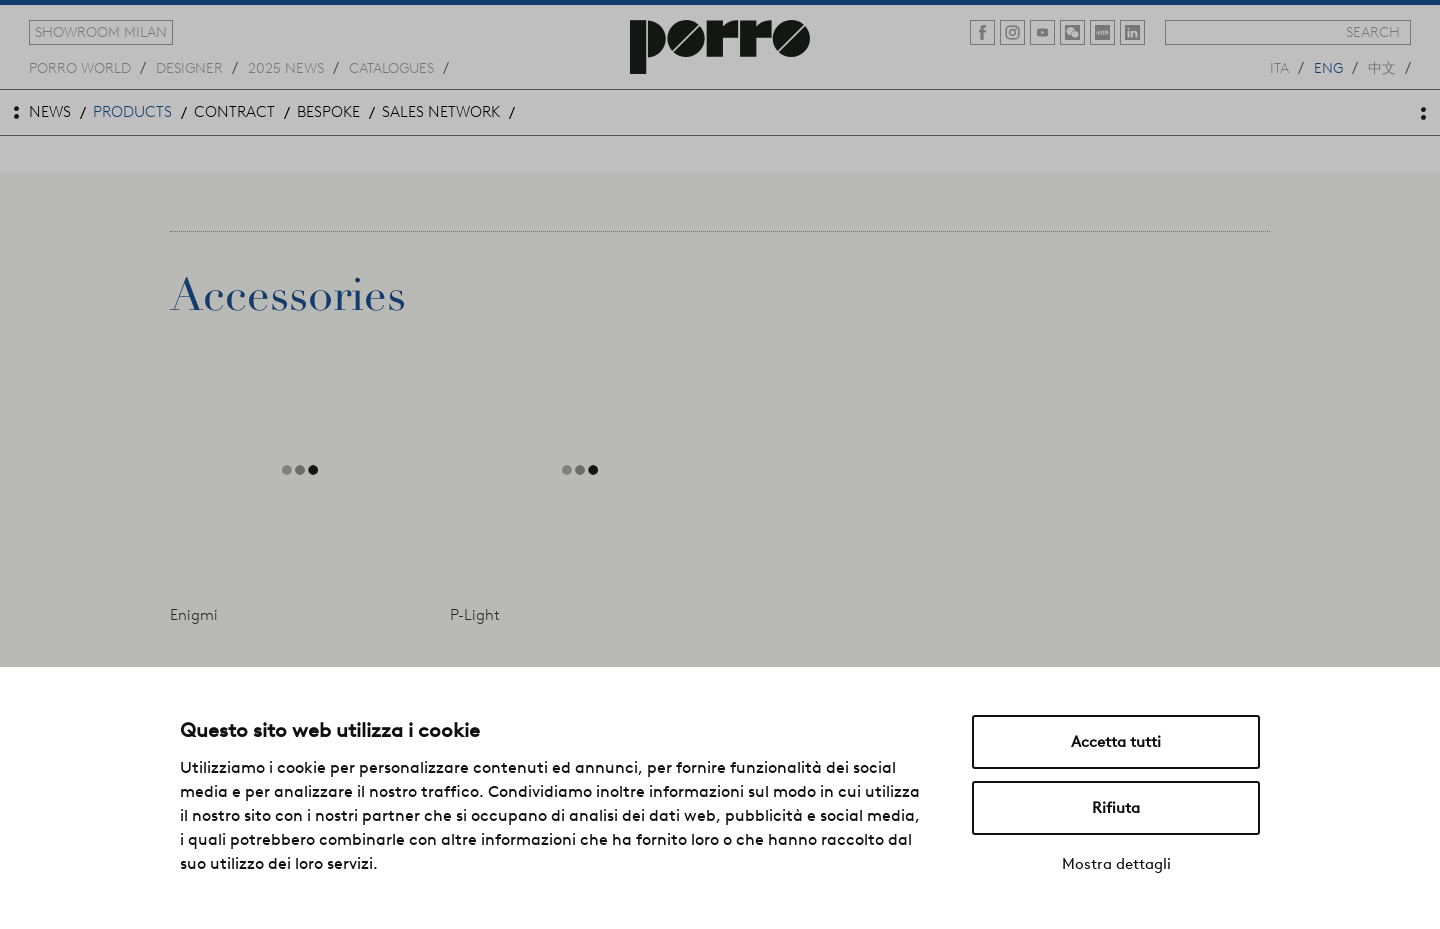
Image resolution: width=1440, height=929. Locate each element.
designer (189, 67)
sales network (441, 112)
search (1373, 32)
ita (1279, 67)
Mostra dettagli (1116, 864)
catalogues (391, 67)
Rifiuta (1116, 808)
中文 (1382, 67)
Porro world (80, 67)
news (50, 112)
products (132, 112)
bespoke (328, 112)
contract (234, 112)
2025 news (286, 67)
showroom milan (101, 32)
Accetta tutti (1116, 742)
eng (1328, 67)
